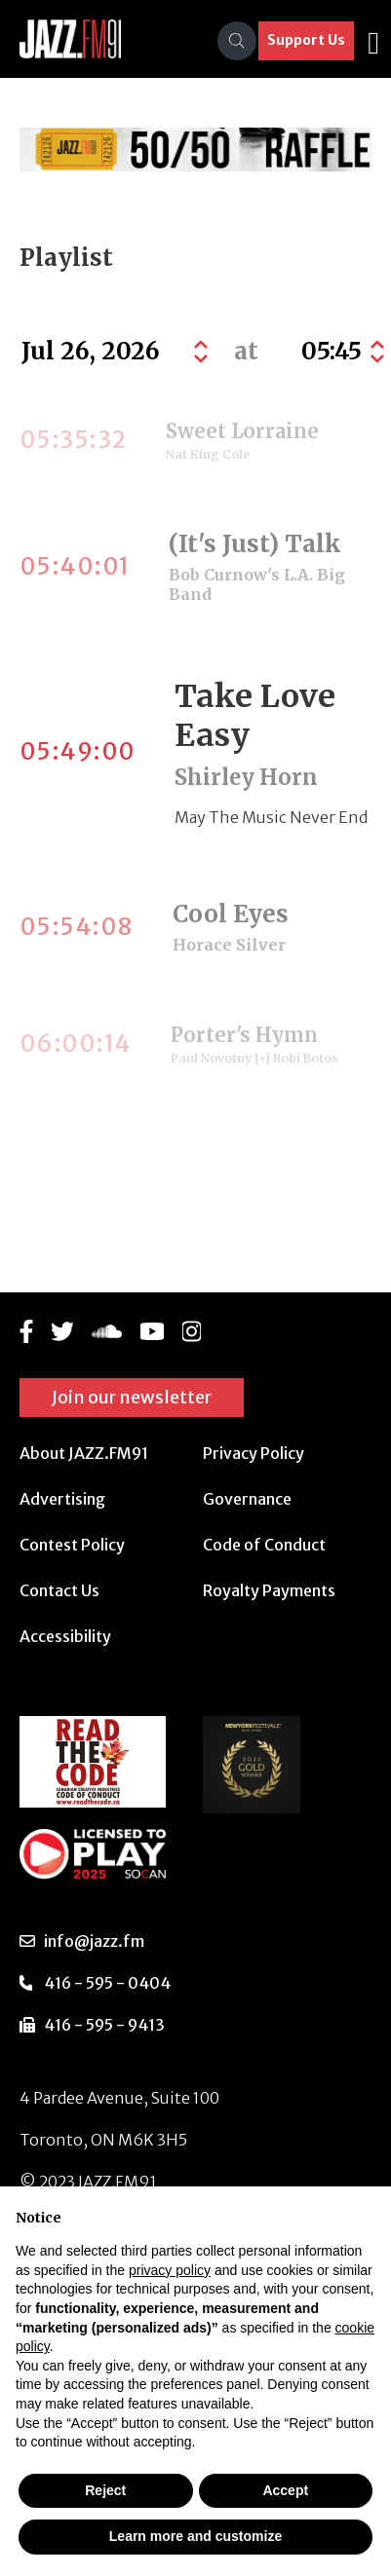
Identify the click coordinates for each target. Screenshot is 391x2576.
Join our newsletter (132, 1397)
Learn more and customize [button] (195, 2536)
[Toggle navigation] (373, 40)
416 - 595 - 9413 (104, 2025)
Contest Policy (72, 1544)
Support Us (306, 40)
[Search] (236, 40)
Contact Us (59, 1590)
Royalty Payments (269, 1590)
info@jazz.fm (94, 1941)
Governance (247, 1499)
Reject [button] (105, 2490)
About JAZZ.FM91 (84, 1453)
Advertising (62, 1499)
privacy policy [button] (170, 2270)
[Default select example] (340, 351)
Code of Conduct (264, 1544)
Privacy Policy (253, 1453)
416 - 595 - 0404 (107, 1983)
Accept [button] (285, 2490)
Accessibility (65, 1636)
